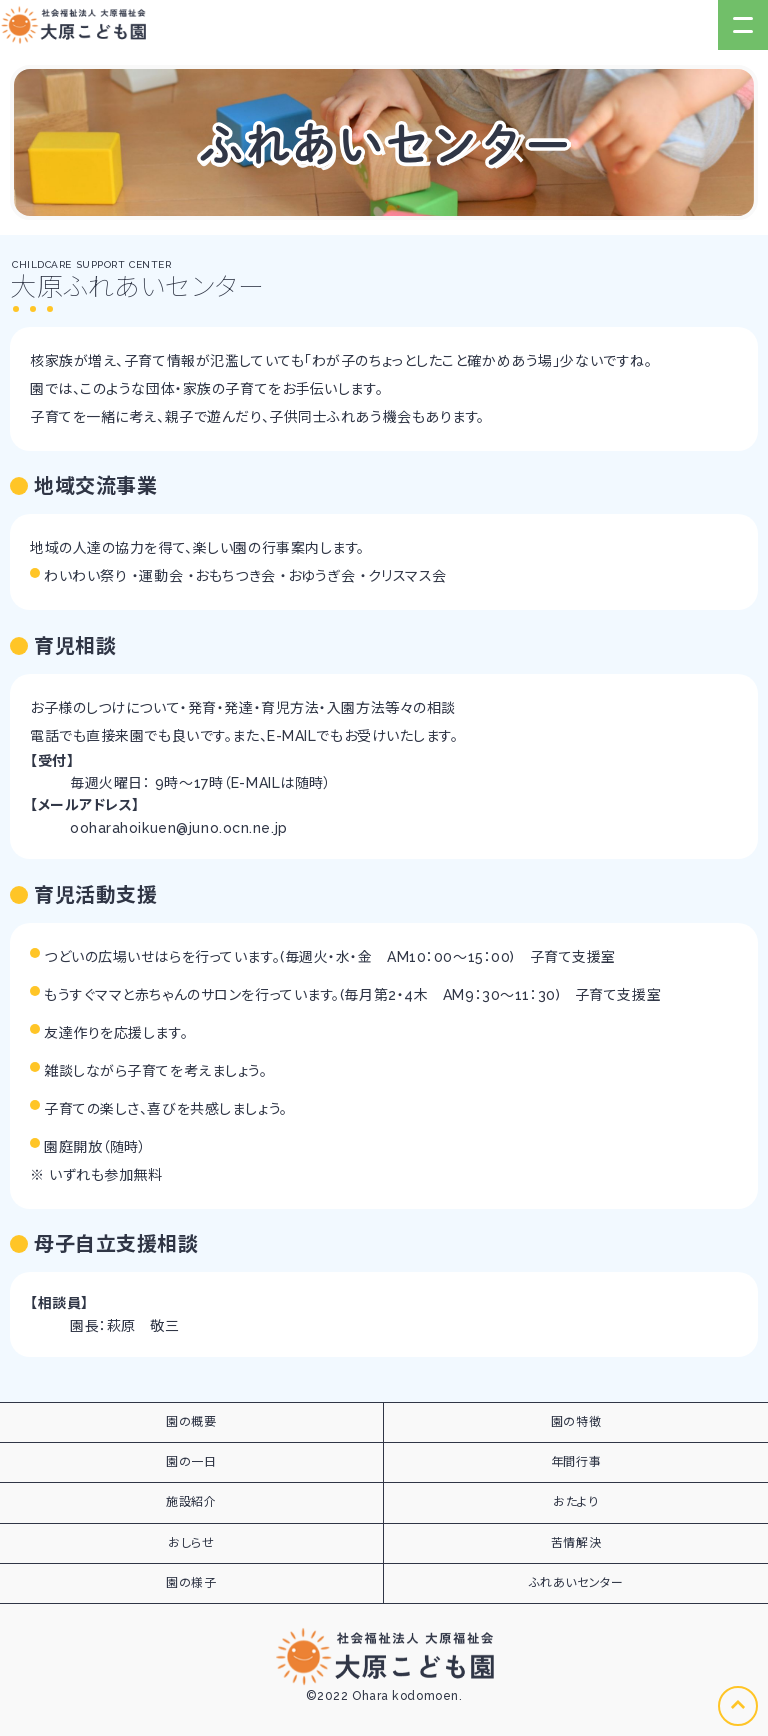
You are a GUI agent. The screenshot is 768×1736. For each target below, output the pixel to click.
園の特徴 (576, 1422)
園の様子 (191, 1583)
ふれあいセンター (576, 1583)
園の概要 (191, 1422)
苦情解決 (576, 1543)
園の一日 (191, 1462)
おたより (575, 1502)
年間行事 (576, 1462)
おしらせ (191, 1543)
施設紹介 (191, 1502)
